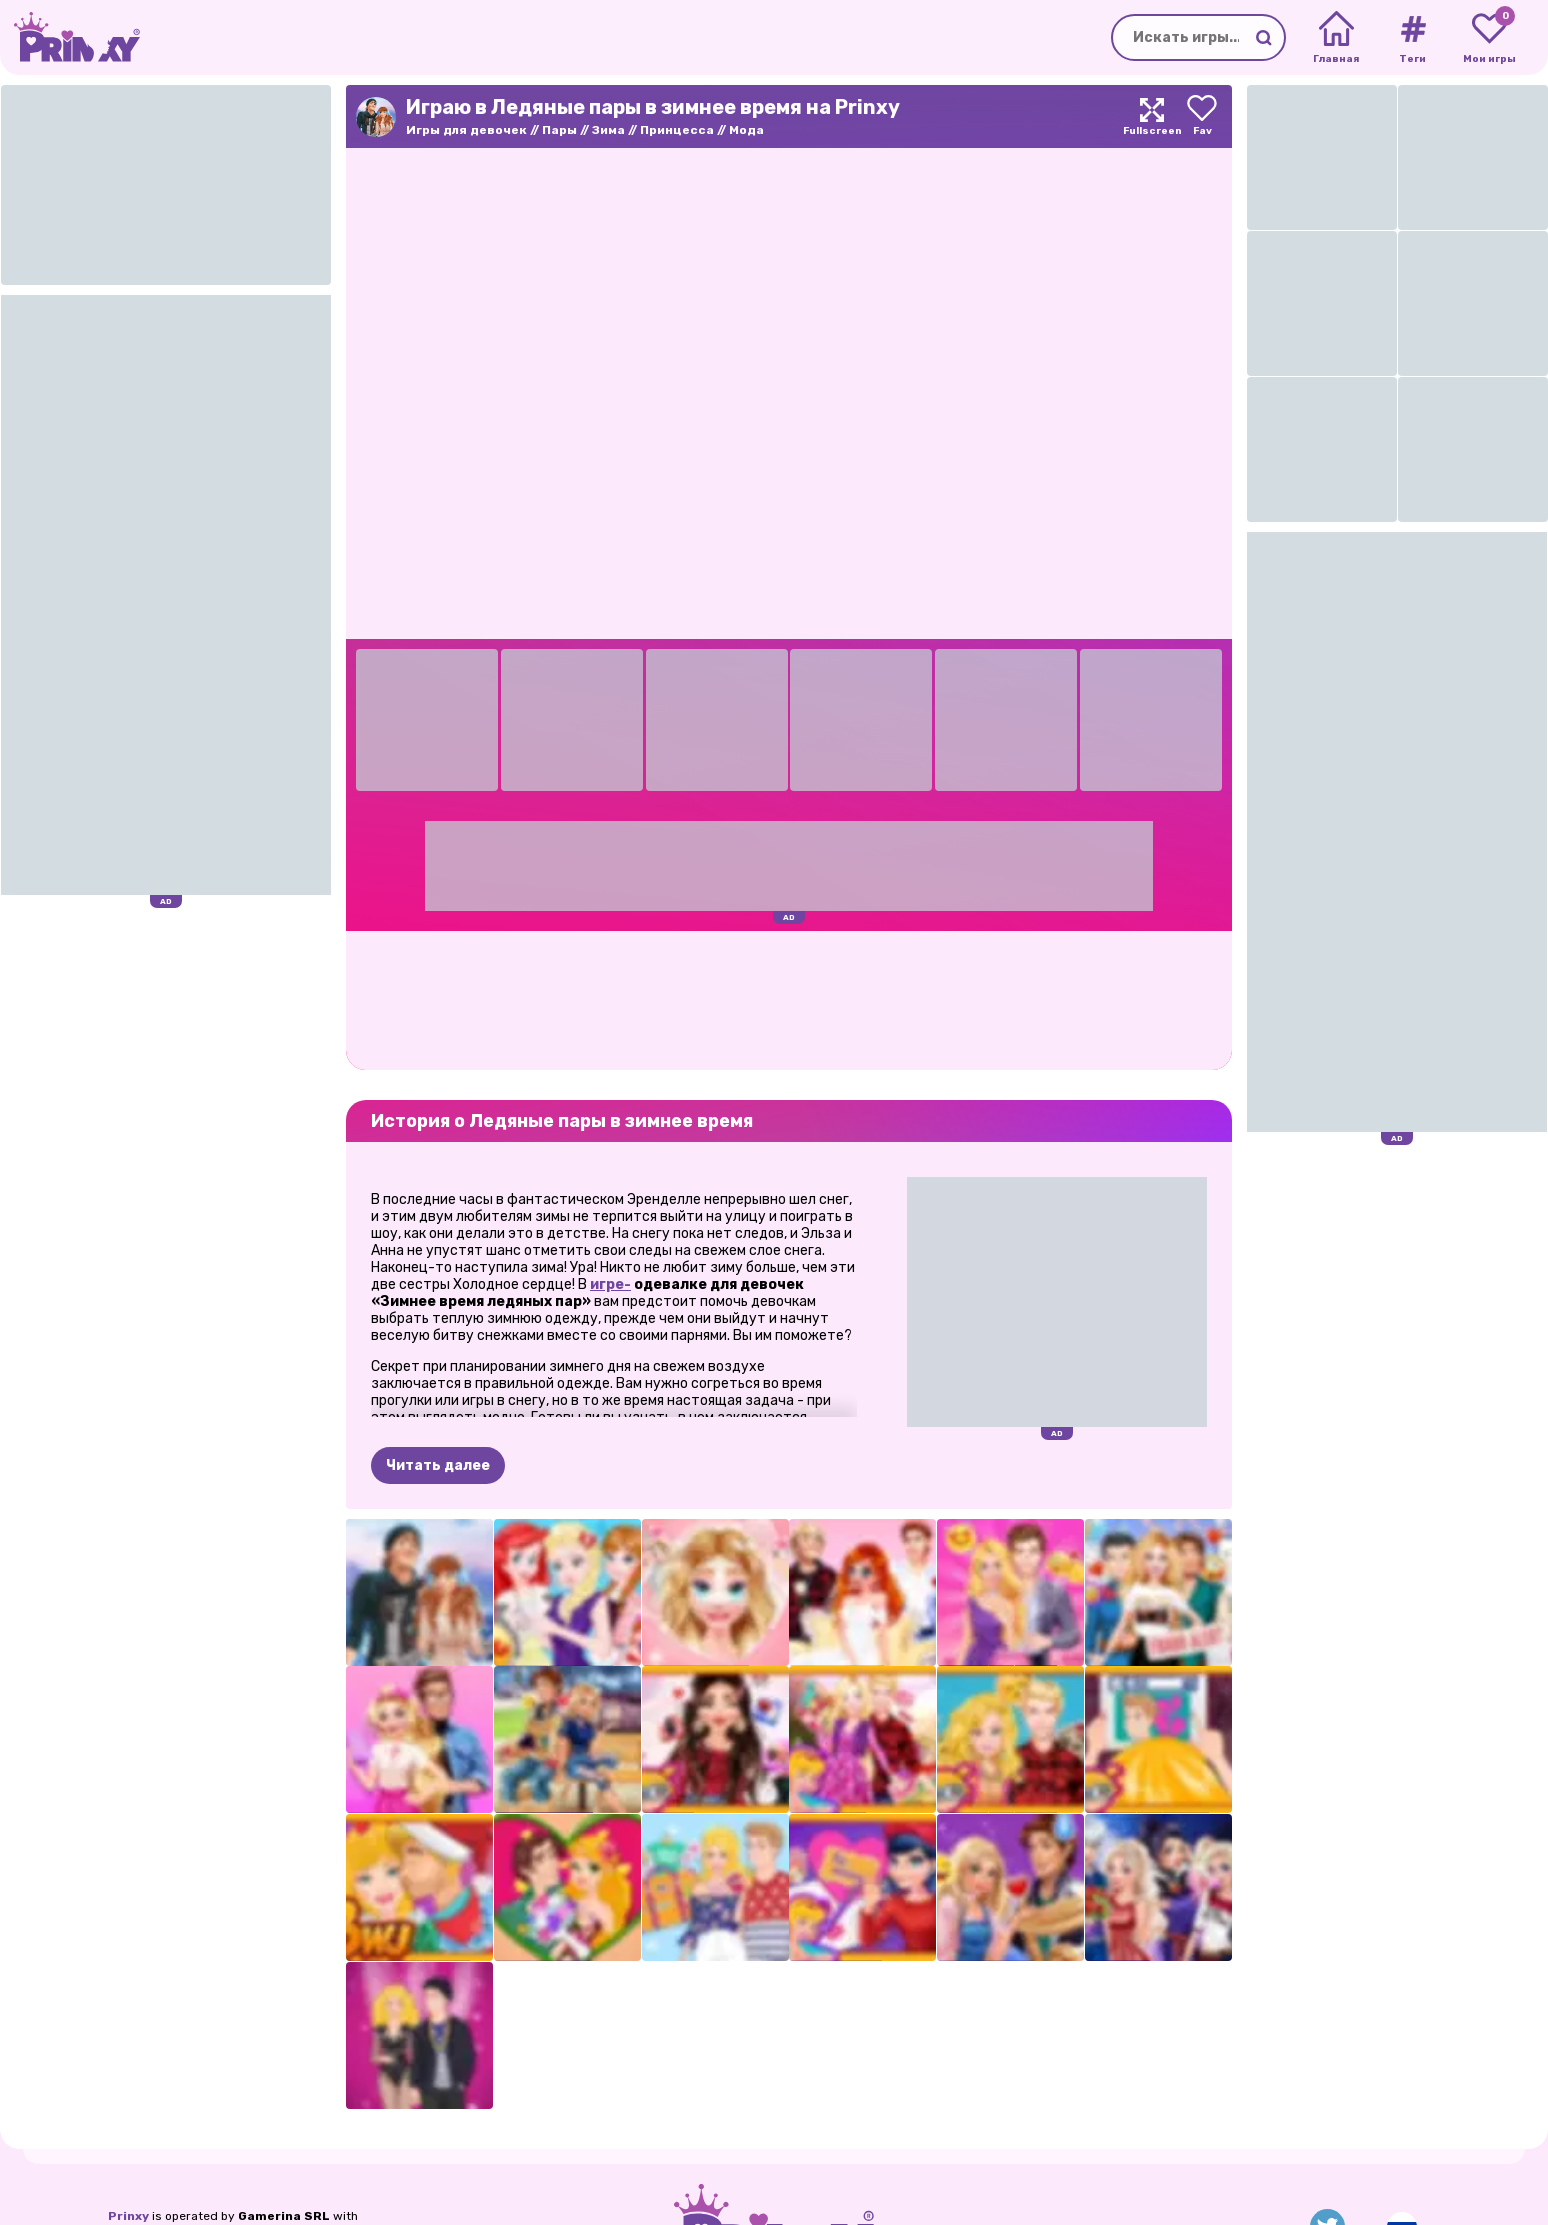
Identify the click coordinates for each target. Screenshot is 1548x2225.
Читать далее (438, 1465)
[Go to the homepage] (70, 37)
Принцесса (677, 130)
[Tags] (1412, 38)
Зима (608, 130)
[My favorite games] (1489, 38)
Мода (746, 130)
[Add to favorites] (1202, 116)
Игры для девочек (466, 130)
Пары (559, 130)
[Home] (1336, 38)
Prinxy (128, 2216)
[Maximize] (1152, 116)
